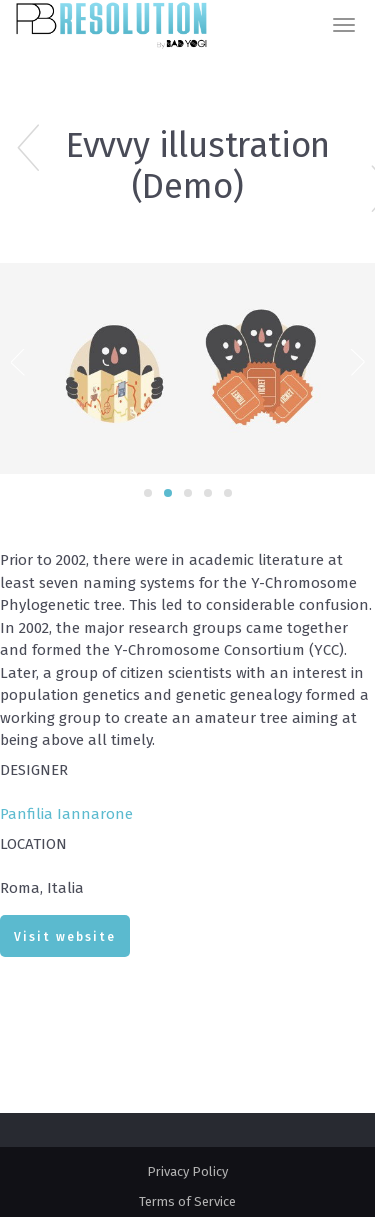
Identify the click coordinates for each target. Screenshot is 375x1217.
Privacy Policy (187, 1171)
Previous (17, 360)
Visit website (65, 937)
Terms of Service (187, 1201)
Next (357, 360)
